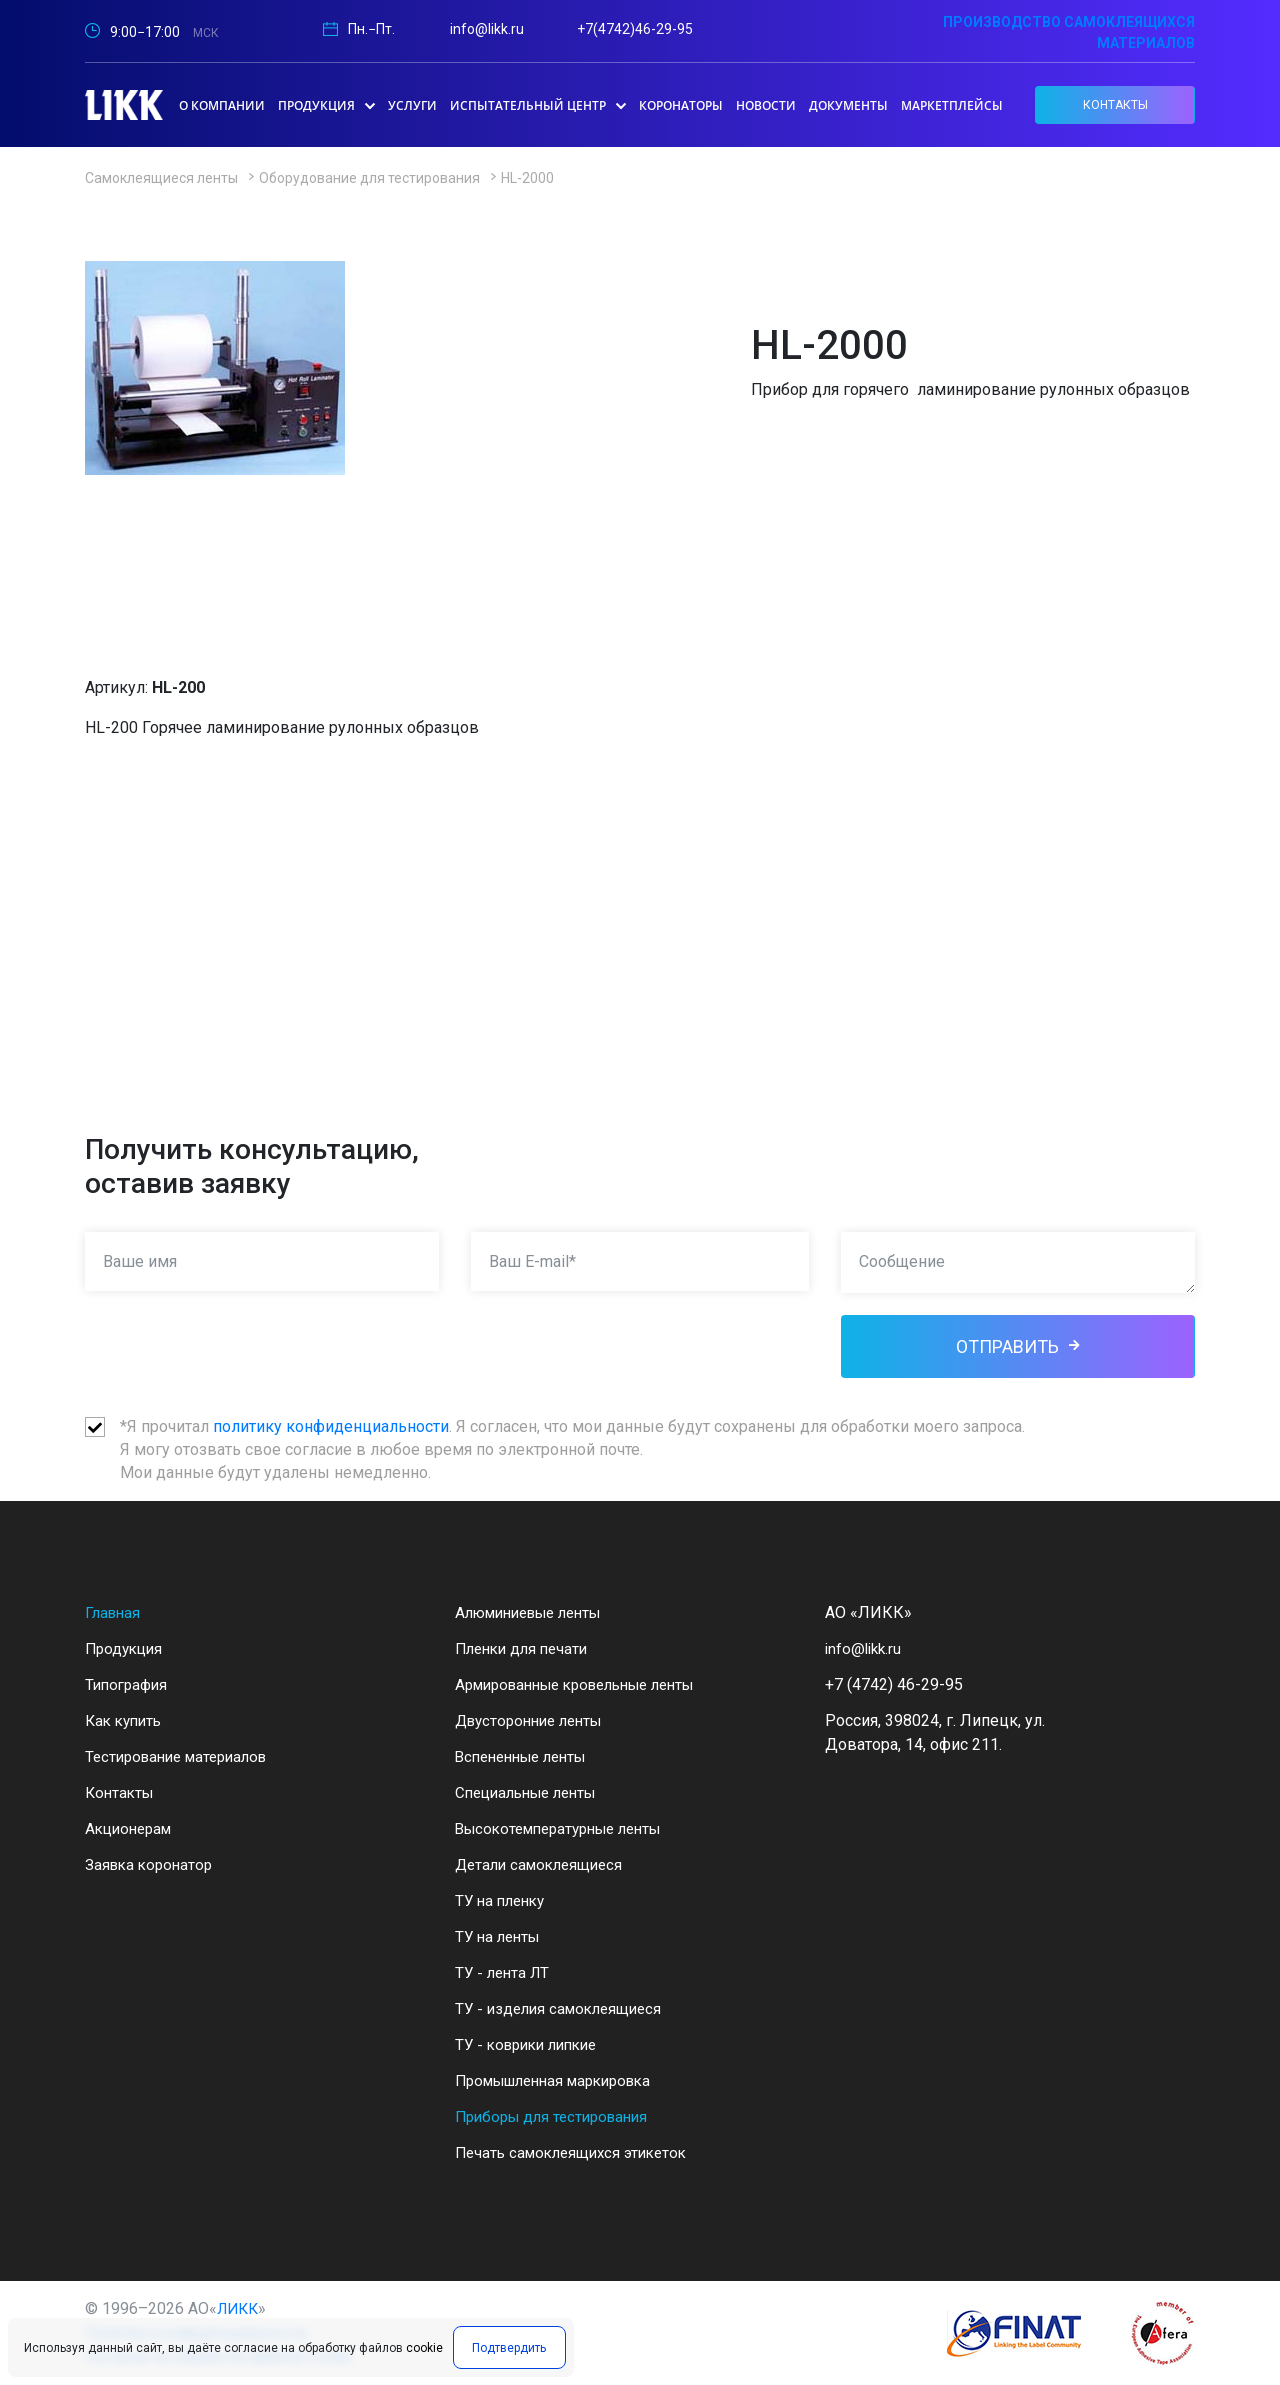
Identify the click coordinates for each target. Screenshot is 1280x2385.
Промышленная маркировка (563, 2080)
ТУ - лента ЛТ (505, 1972)
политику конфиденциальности (331, 1426)
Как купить (126, 1720)
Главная (114, 1612)
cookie (424, 2352)
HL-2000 (527, 178)
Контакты (121, 1792)
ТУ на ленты (500, 1936)
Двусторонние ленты (535, 1720)
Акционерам (132, 1828)
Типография (129, 1684)
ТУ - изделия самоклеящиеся (564, 2008)
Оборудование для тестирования (369, 178)
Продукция (126, 1648)
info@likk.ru (487, 29)
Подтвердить (506, 2352)
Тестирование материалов (183, 1756)
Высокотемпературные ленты (568, 1828)
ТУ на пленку (503, 1900)
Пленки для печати (526, 1648)
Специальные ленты (532, 1792)
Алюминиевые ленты (537, 1612)
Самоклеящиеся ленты (161, 178)
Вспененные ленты (527, 1756)
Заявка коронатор (152, 1864)
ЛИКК (240, 2308)
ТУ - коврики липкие (532, 2044)
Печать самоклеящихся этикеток (578, 2152)
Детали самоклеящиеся (544, 1864)
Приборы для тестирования (558, 2116)
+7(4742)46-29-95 (635, 29)
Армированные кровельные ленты (588, 1684)
